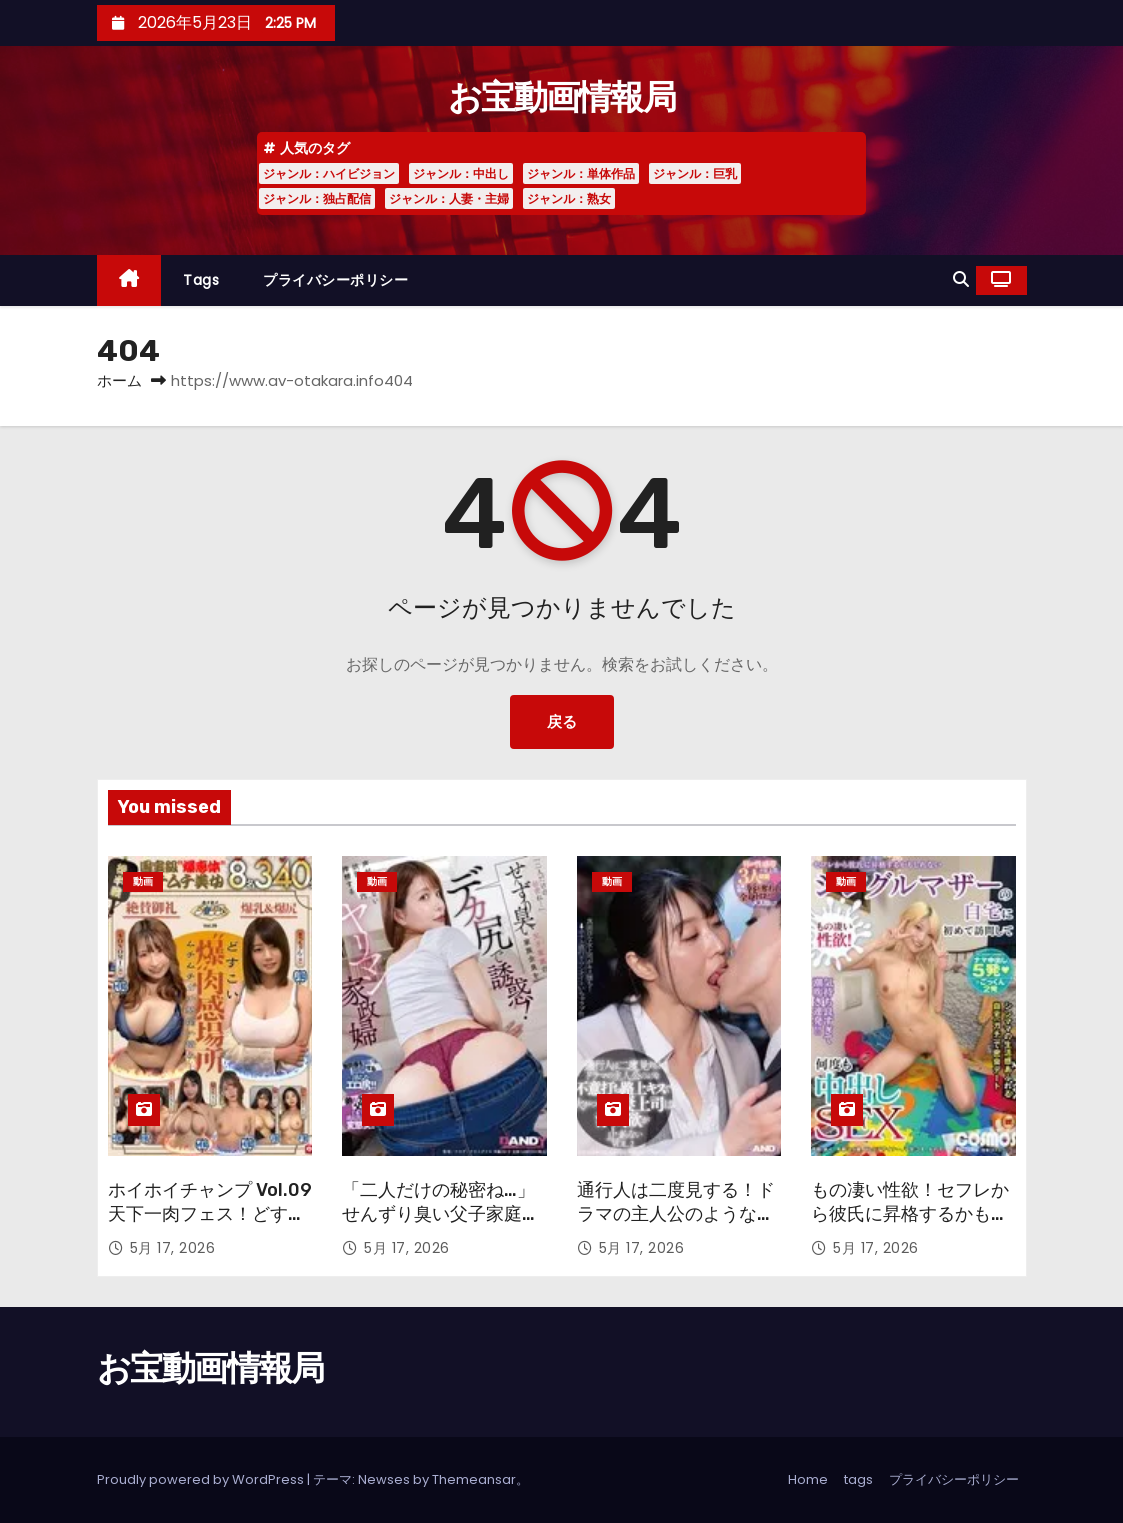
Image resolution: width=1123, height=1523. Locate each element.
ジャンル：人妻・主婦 (449, 198)
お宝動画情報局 (561, 97)
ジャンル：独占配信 (317, 198)
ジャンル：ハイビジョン (329, 173)
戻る (562, 721)
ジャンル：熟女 (569, 198)
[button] (961, 279)
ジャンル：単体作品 (581, 173)
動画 (143, 881)
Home (808, 1479)
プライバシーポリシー (335, 280)
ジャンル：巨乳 (695, 173)
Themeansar (474, 1479)
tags (201, 280)
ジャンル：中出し (461, 173)
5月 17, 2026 (173, 1248)
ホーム (119, 380)
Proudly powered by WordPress (202, 1479)
